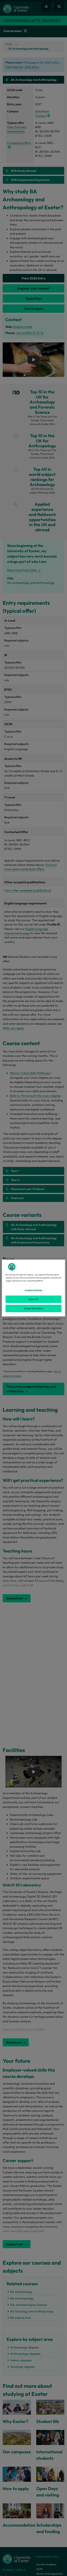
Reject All (33, 1299)
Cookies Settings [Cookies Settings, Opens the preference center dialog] (33, 1290)
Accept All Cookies (33, 1308)
